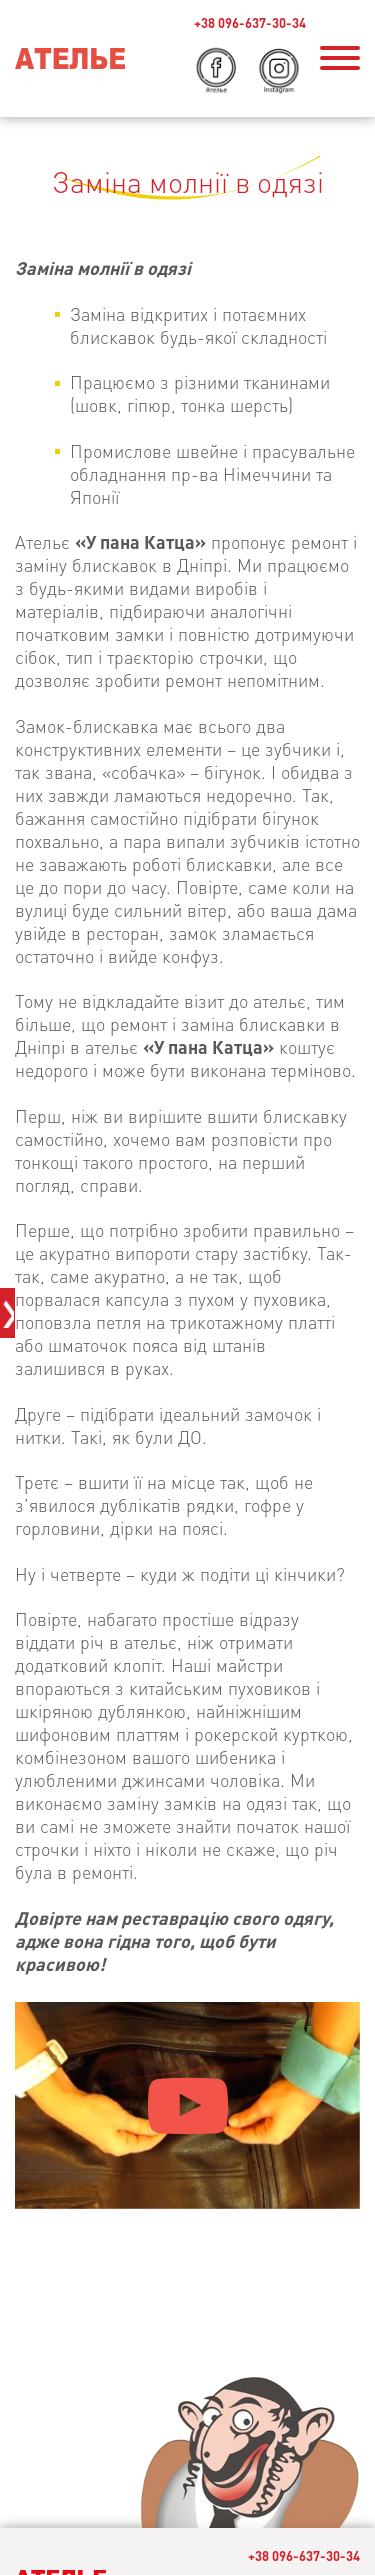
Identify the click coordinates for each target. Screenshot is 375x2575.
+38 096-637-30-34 (304, 2555)
